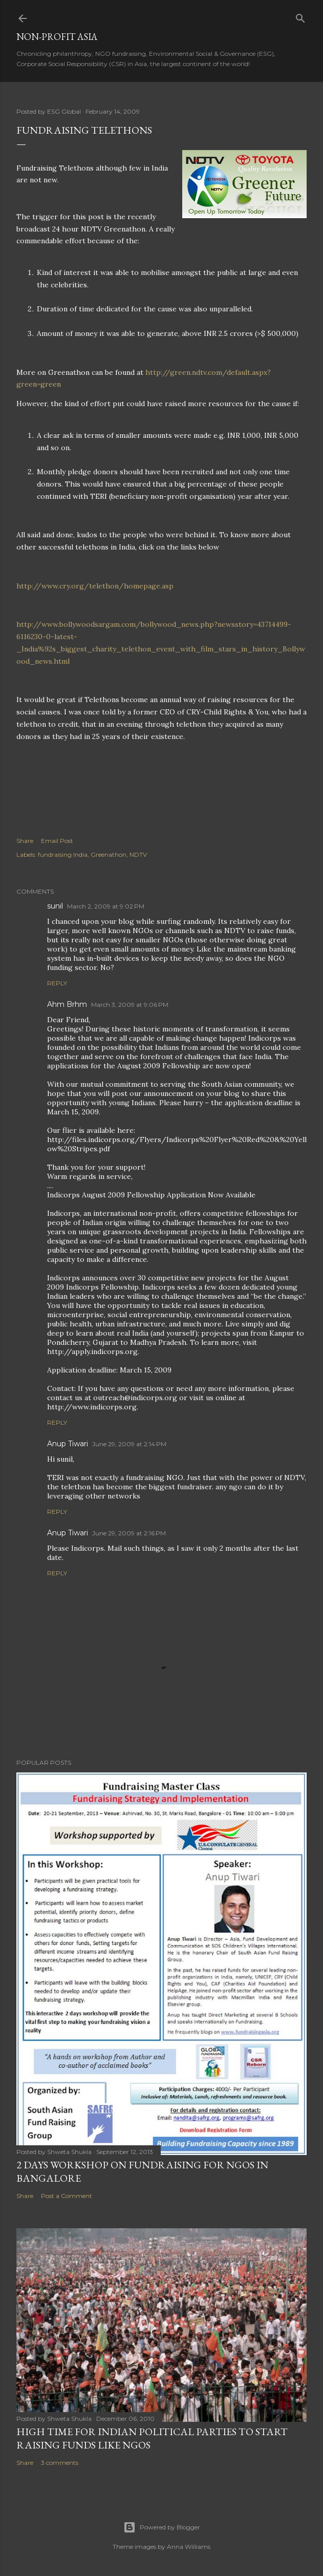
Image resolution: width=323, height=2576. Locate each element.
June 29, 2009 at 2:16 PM (129, 1533)
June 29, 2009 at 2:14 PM (129, 1444)
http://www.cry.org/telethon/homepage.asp (95, 585)
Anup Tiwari (67, 1443)
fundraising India (63, 854)
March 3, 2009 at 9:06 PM (129, 1004)
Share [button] (24, 840)
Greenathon (108, 854)
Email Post (57, 840)
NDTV (138, 854)
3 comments (59, 2462)
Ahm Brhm (67, 1004)
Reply (57, 983)
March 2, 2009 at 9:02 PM (105, 906)
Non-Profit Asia (56, 37)
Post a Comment (66, 2196)
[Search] (300, 16)
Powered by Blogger (161, 2527)
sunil (55, 906)
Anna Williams (188, 2546)
